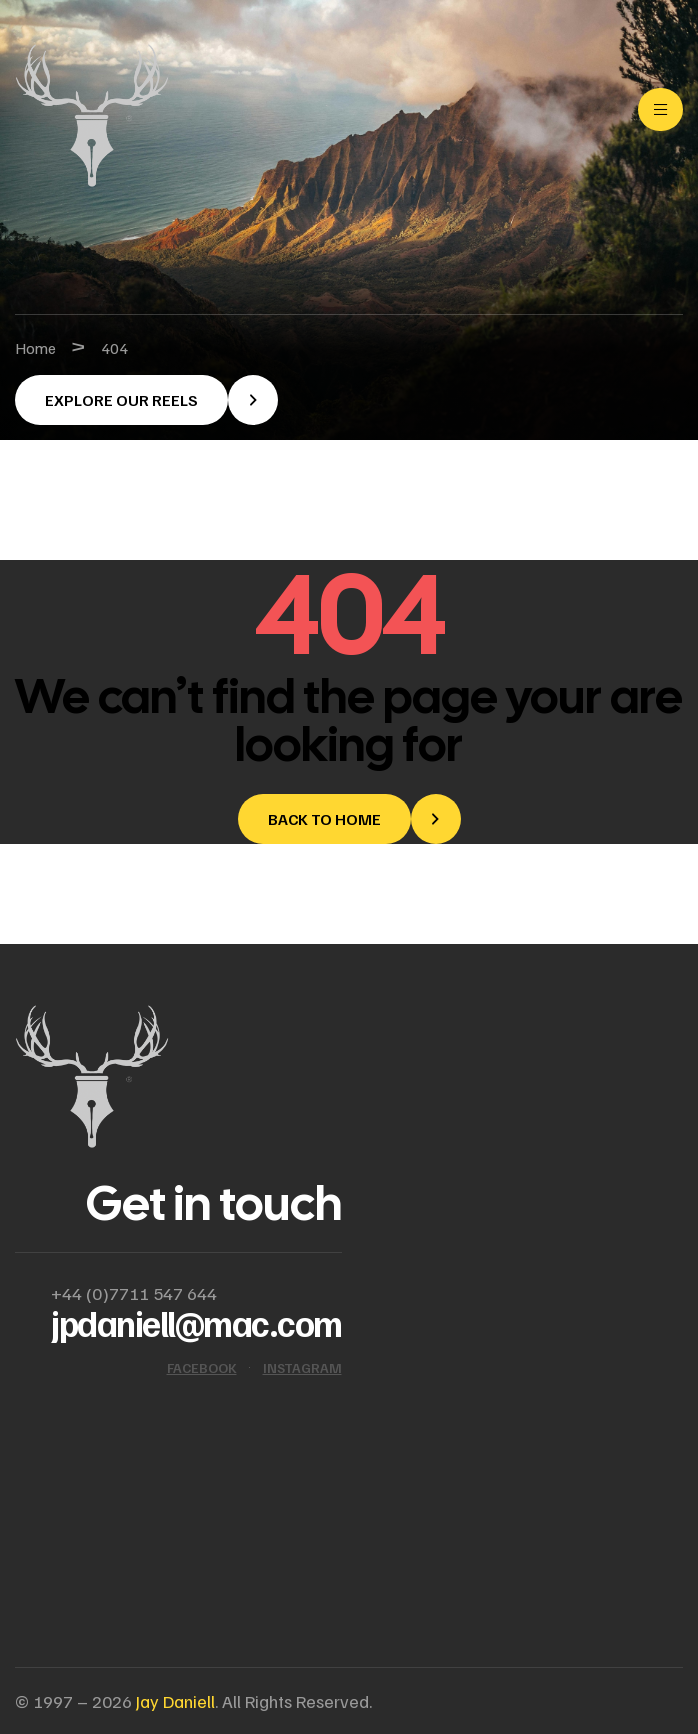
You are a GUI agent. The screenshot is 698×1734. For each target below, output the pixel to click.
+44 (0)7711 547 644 (134, 1293)
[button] (146, 400)
